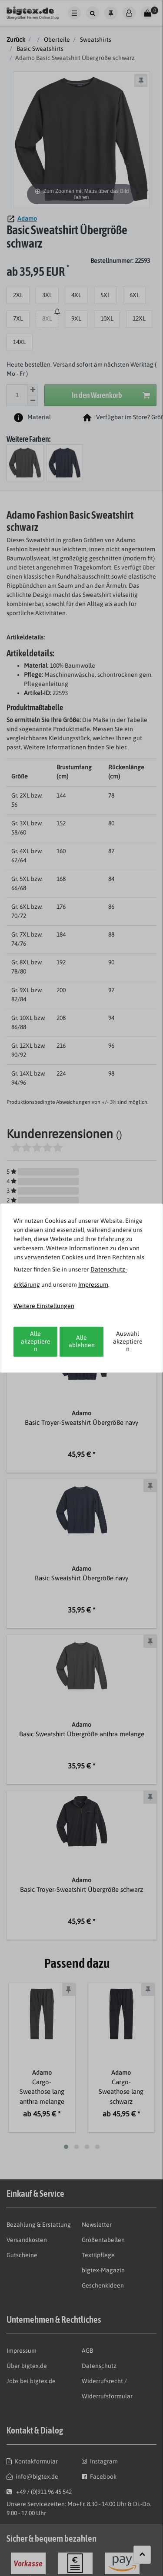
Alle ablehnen (82, 1341)
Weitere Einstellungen (43, 1305)
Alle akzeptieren (35, 1341)
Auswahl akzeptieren (128, 1341)
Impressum (93, 1284)
